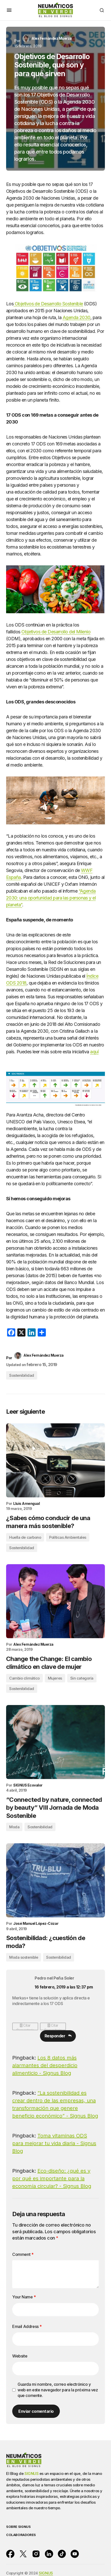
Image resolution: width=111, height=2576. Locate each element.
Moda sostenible (23, 1957)
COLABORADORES (21, 2535)
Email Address (27, 2326)
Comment (22, 2254)
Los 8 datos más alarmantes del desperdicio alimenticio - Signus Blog (44, 2065)
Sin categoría (81, 1678)
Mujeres (55, 1678)
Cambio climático (24, 1678)
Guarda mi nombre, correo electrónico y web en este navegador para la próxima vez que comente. (58, 2390)
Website (19, 2356)
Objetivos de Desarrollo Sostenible (48, 303)
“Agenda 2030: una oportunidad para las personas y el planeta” (51, 897)
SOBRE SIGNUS (18, 2527)
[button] (9, 10)
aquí (94, 1051)
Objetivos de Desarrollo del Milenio (55, 631)
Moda (14, 1826)
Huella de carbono (25, 1537)
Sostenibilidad (21, 1375)
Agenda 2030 (76, 317)
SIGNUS (31, 2473)
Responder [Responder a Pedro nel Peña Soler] (55, 2035)
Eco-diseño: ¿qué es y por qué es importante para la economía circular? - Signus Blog (51, 2178)
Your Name (24, 2296)
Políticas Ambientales (67, 1537)
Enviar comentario (36, 2411)
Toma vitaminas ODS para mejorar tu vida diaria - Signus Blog (54, 2143)
